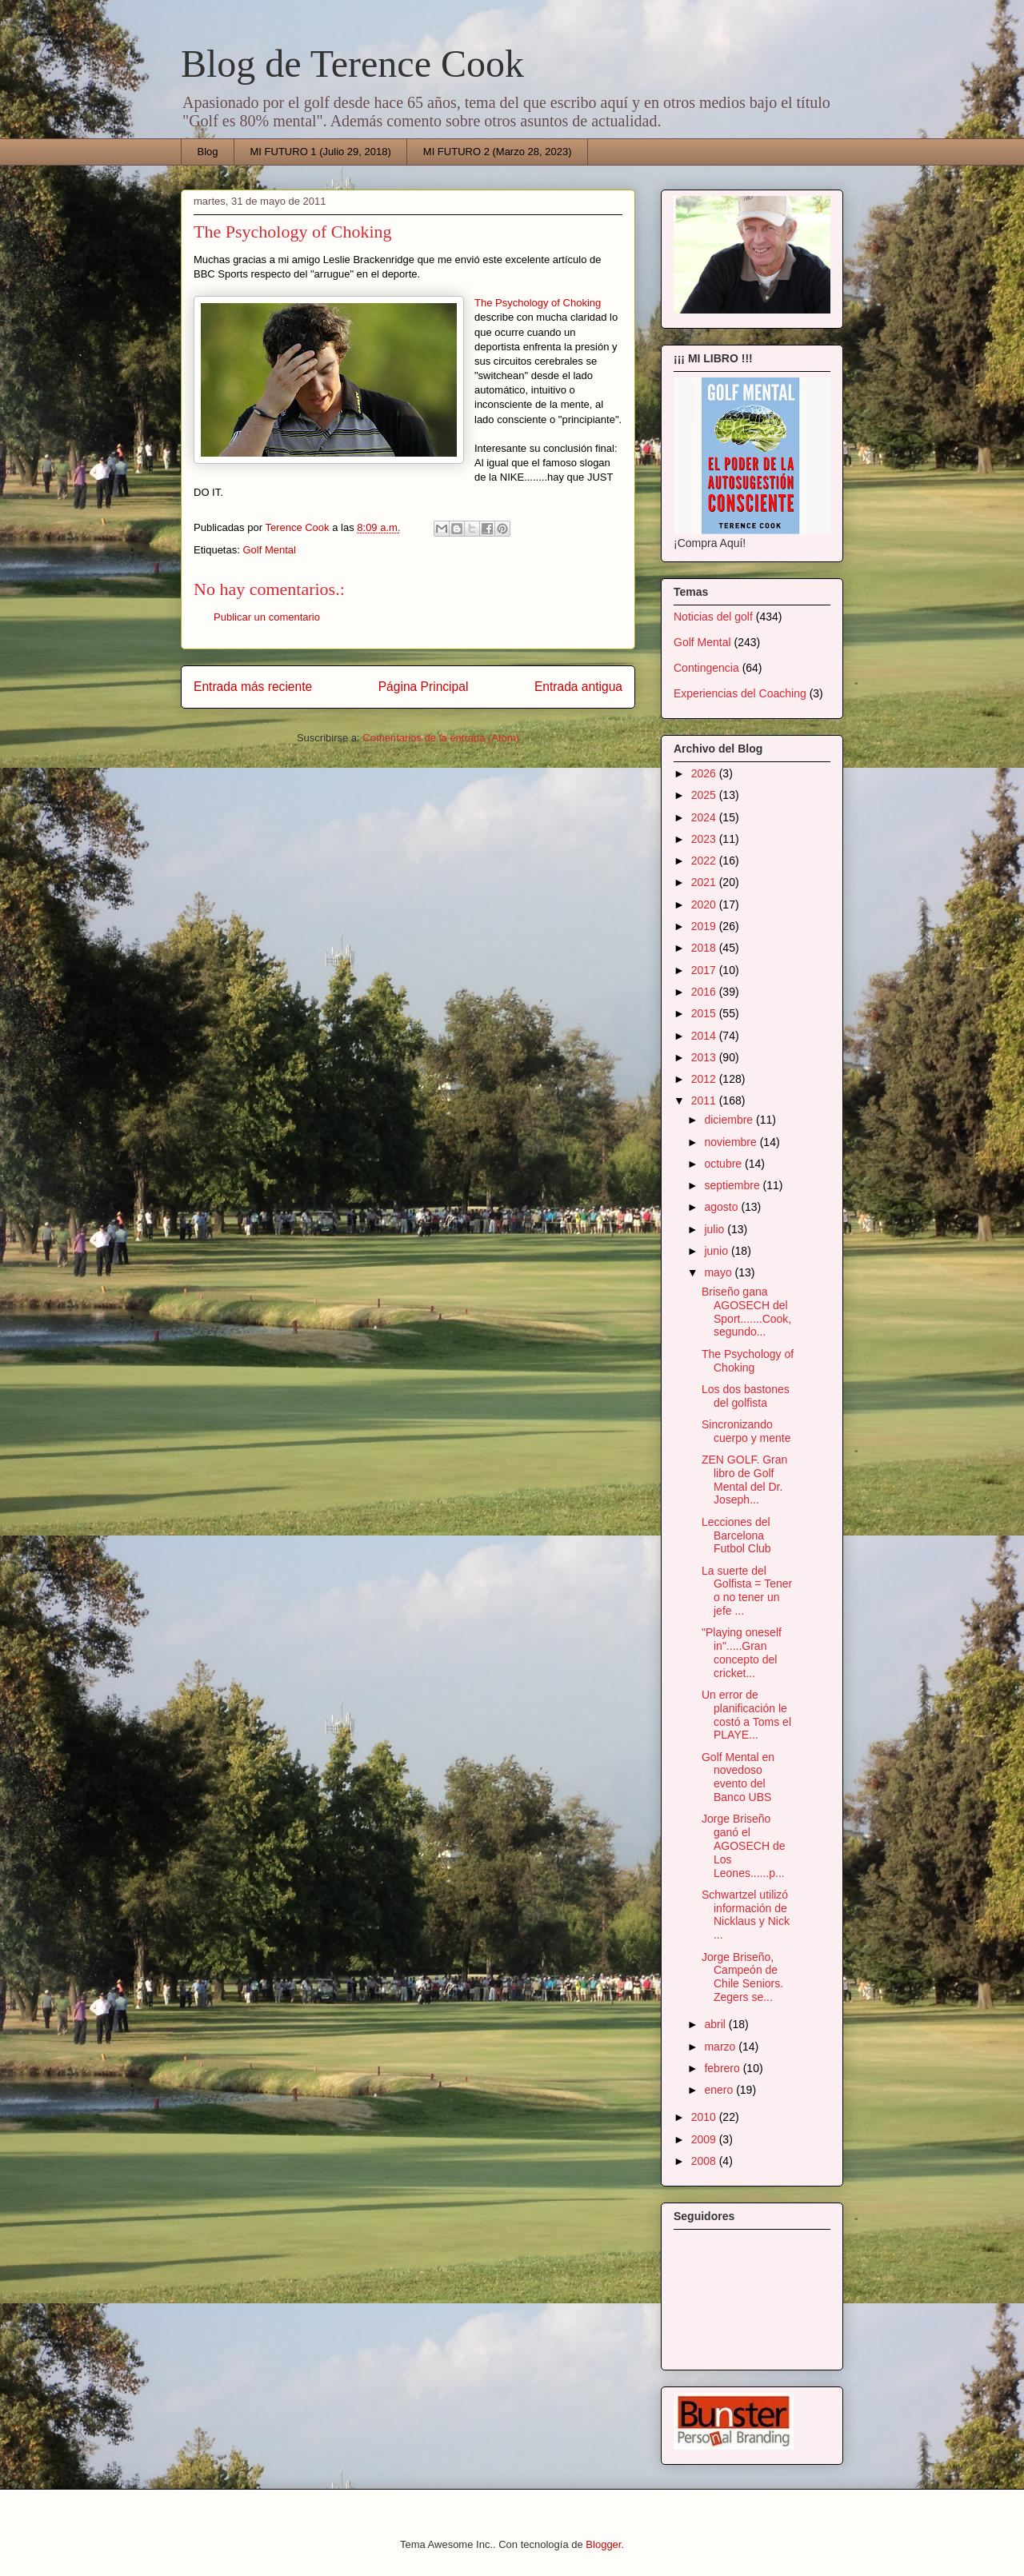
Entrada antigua (578, 686)
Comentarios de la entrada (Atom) (440, 738)
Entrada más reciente (253, 686)
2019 (705, 926)
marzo (721, 2046)
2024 (705, 817)
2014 (705, 1035)
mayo (719, 1272)
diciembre (730, 1119)
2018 (705, 947)
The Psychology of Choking (537, 303)
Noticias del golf (713, 616)
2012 (705, 1078)
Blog (208, 152)
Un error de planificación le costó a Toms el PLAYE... (746, 1714)
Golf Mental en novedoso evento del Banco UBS (738, 1777)
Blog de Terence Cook (352, 63)
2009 (705, 2139)
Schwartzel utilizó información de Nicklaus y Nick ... (746, 1914)
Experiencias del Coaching (740, 693)
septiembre (733, 1185)
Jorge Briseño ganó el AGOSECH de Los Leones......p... (743, 1845)
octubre (724, 1163)
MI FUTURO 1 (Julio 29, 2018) (320, 152)
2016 (705, 991)
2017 (705, 970)
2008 (705, 2161)
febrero (723, 2068)
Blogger (603, 2544)
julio (715, 1229)
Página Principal (423, 686)
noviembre (731, 1142)
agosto (722, 1206)
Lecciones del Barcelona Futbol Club (736, 1536)
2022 (705, 860)
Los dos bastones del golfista (746, 1396)
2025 (705, 795)
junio (717, 1250)
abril (716, 2024)
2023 (705, 839)
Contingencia (706, 667)
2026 (705, 773)
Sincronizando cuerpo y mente (746, 1431)
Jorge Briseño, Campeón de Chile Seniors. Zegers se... (742, 1977)
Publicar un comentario (267, 617)
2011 (705, 1100)
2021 (705, 882)
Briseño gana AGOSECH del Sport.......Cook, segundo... (746, 1311)
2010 (705, 2117)
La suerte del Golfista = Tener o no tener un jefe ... (747, 1590)
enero (720, 2089)
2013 (705, 1057)
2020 (705, 904)
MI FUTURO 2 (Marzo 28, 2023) (497, 152)
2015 (705, 1013)
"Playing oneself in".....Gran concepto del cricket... (742, 1652)
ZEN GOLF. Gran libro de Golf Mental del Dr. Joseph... (744, 1479)
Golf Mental (268, 550)
